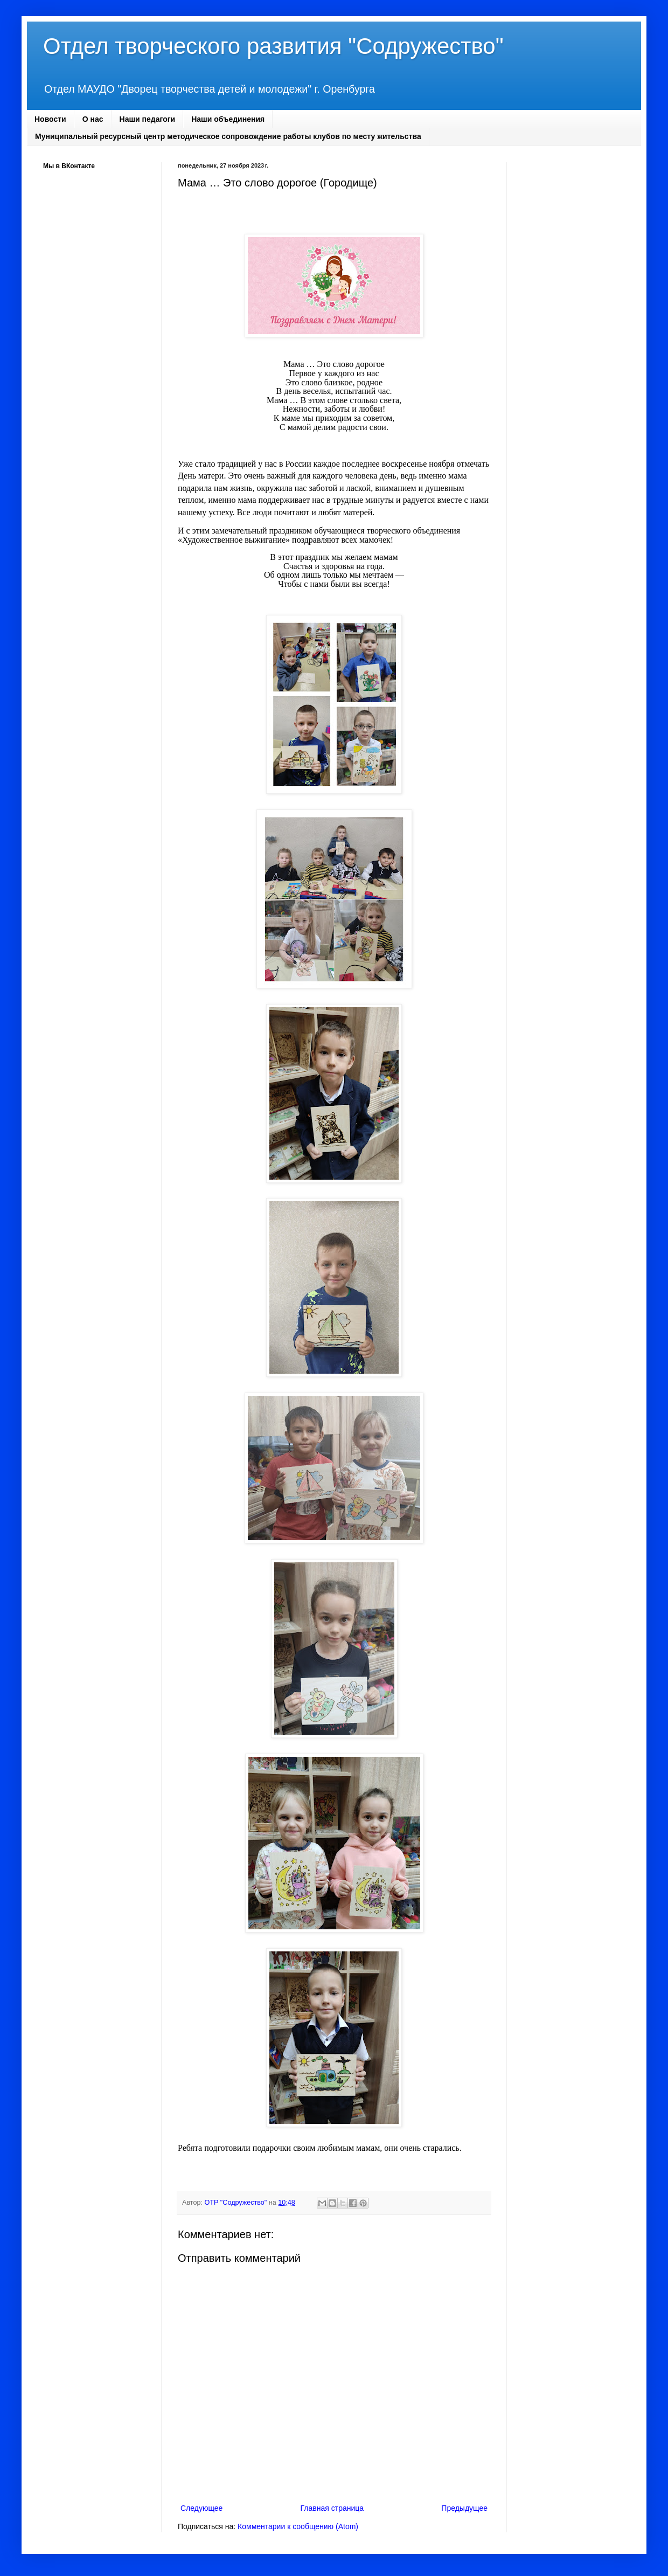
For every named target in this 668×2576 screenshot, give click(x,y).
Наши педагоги (148, 119)
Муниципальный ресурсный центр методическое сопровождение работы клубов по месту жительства (228, 136)
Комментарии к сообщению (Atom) (298, 2526)
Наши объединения (228, 119)
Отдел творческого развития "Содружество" (273, 46)
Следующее (201, 2508)
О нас (92, 119)
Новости (50, 119)
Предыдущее (464, 2508)
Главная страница (332, 2508)
